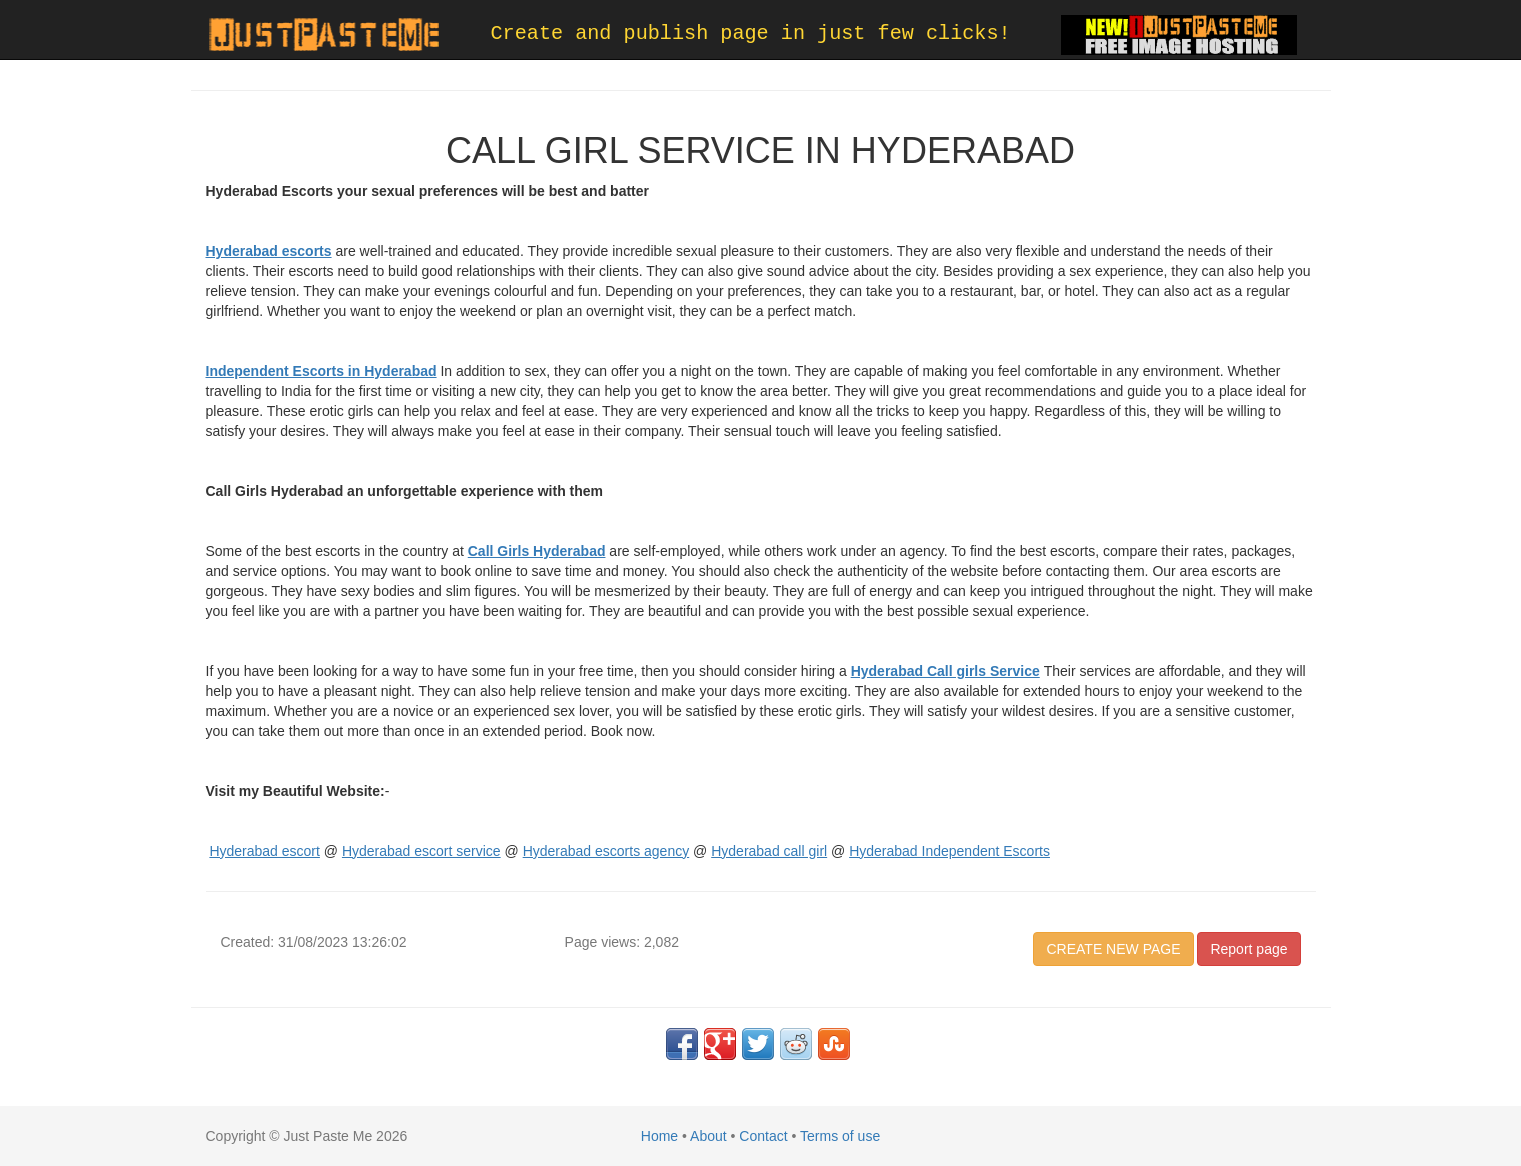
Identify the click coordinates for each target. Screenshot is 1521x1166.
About (708, 1136)
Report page (1248, 949)
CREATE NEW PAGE (1113, 949)
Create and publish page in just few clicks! (751, 33)
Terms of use (840, 1136)
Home (659, 1136)
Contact (763, 1136)
